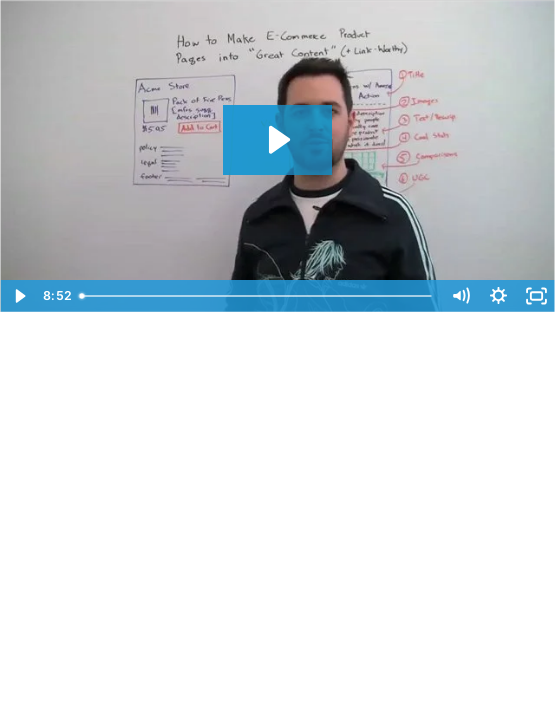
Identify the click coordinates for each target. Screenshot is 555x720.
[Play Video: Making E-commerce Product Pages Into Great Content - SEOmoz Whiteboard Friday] (277, 139)
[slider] (257, 296)
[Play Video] (19, 296)
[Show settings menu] (498, 296)
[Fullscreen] (536, 296)
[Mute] (460, 296)
